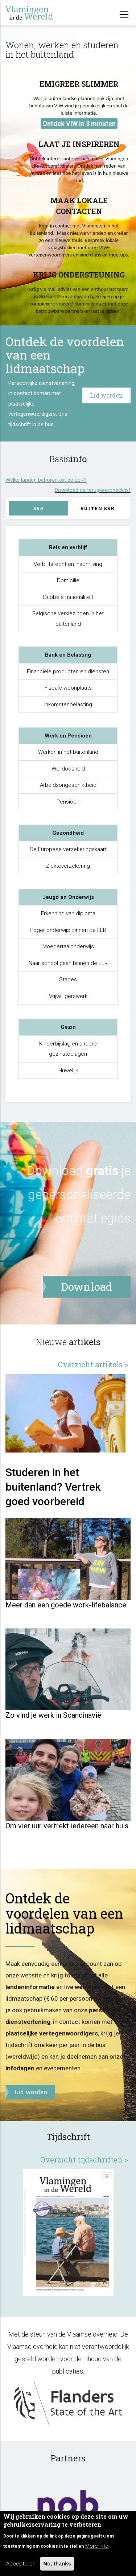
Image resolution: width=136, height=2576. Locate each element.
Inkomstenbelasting (68, 704)
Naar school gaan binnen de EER (68, 963)
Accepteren (21, 2563)
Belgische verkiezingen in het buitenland (68, 618)
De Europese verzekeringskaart (68, 849)
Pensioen (68, 801)
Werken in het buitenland (68, 752)
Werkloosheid (68, 768)
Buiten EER (97, 508)
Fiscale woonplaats (68, 688)
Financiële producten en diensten (68, 671)
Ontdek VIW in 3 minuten (79, 123)
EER (38, 508)
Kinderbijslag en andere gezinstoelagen (68, 1048)
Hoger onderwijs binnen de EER (68, 930)
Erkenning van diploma (68, 913)
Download (55, 1170)
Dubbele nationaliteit (68, 597)
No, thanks (57, 2563)
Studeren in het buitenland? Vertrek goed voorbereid (53, 1550)
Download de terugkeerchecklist (93, 484)
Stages (68, 979)
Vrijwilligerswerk (68, 996)
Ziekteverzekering (68, 866)
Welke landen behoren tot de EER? (46, 474)
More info (96, 2546)
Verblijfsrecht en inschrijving (68, 564)
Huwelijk (68, 1070)
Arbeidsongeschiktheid (68, 785)
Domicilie (68, 580)
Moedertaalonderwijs (68, 946)
